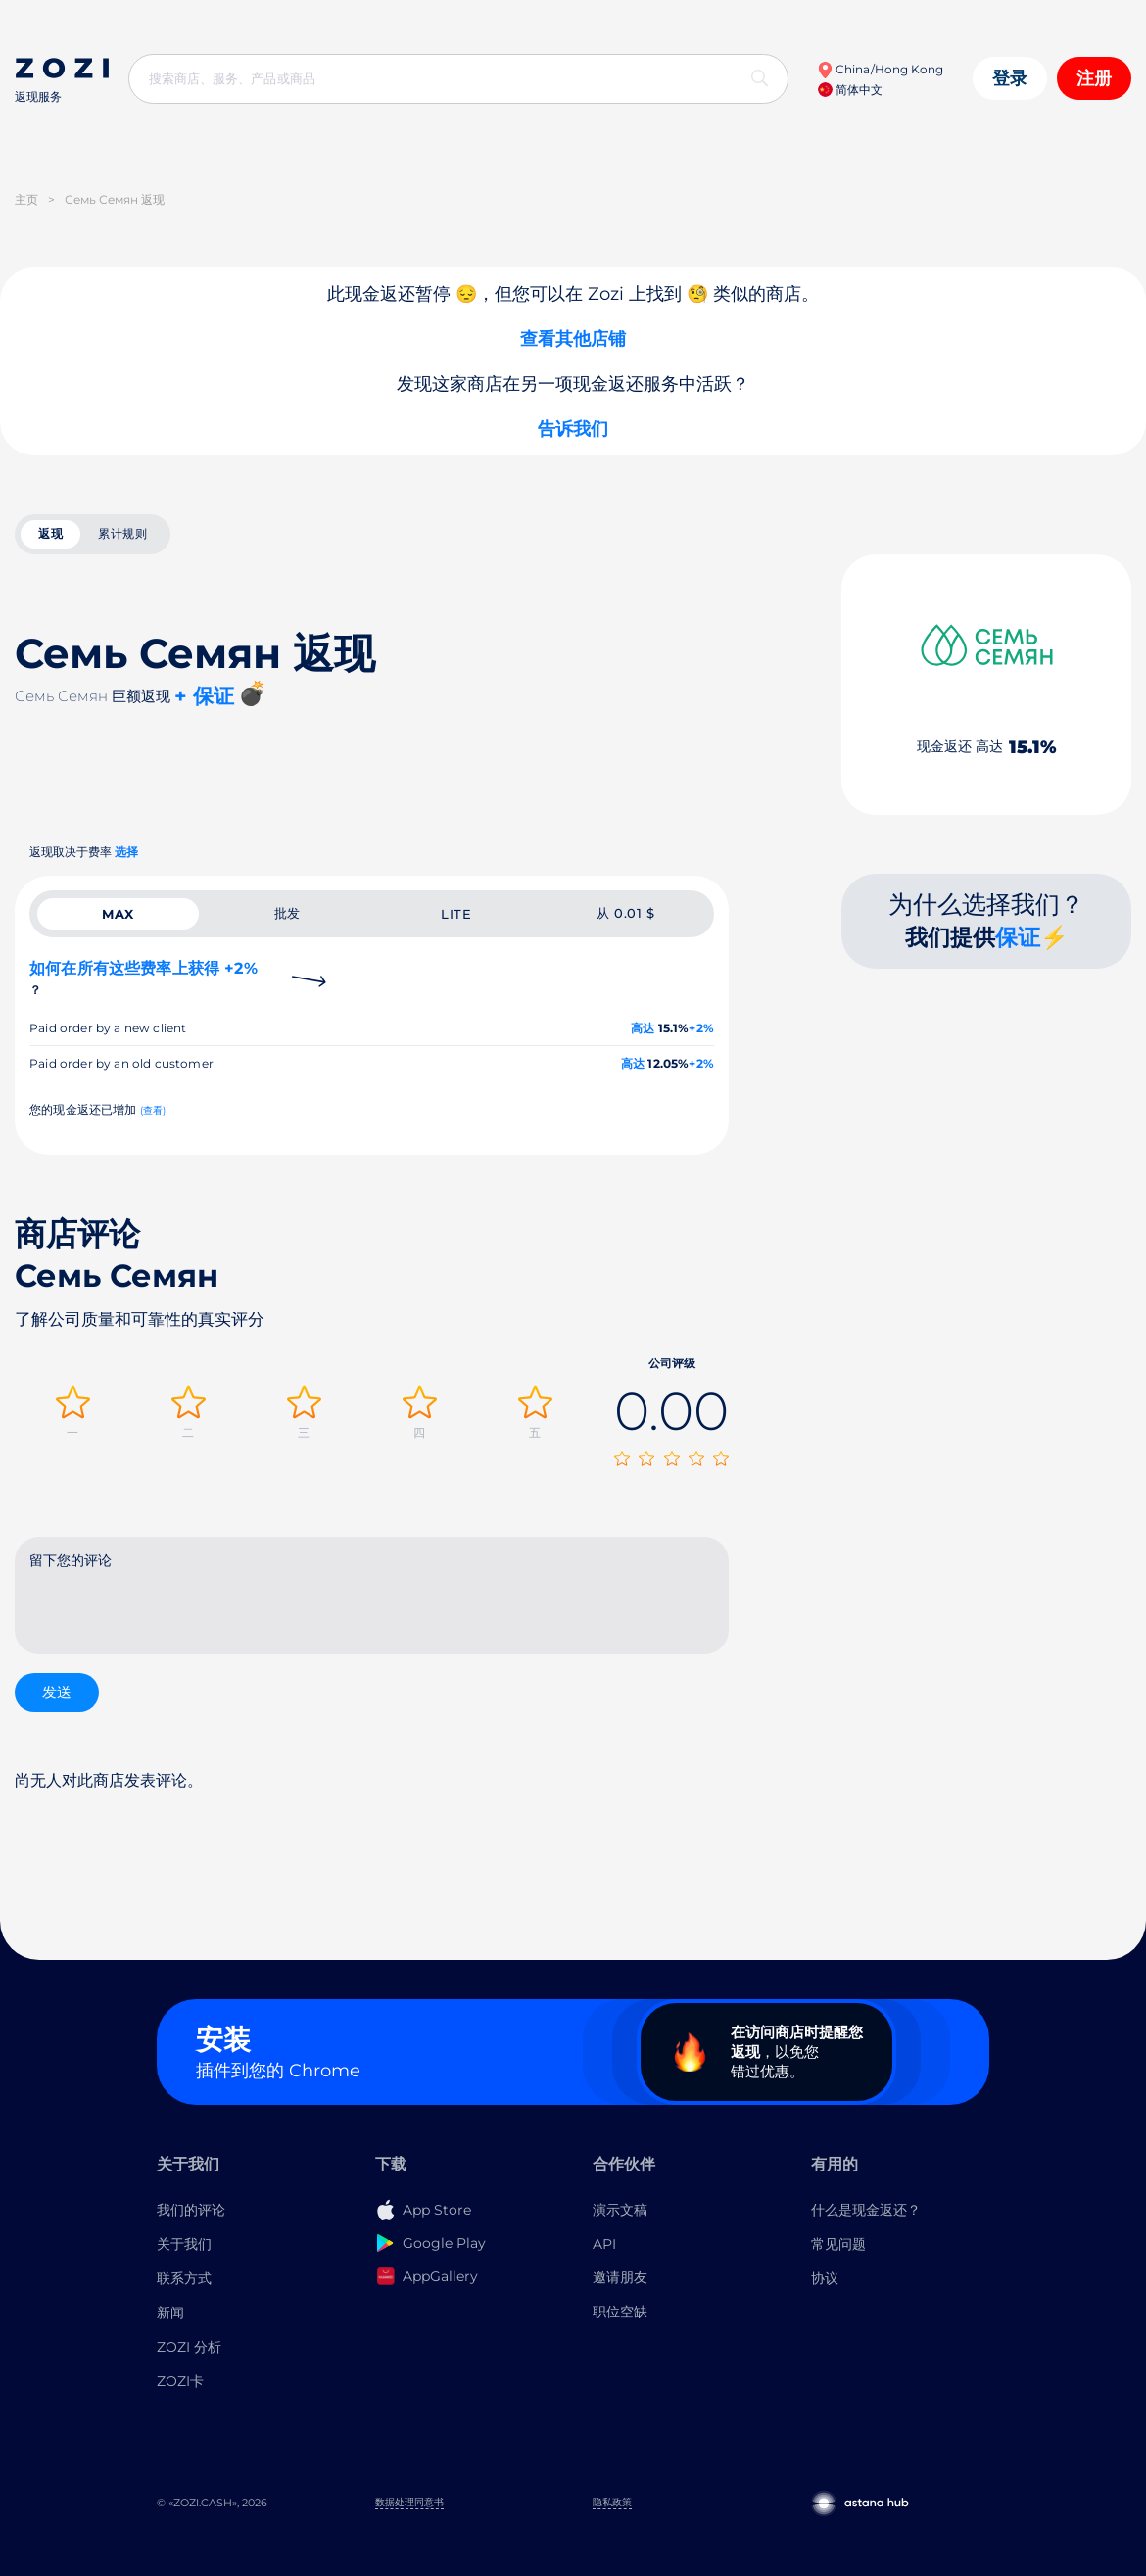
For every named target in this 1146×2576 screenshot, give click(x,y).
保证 (1017, 937)
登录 (1009, 78)
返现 (50, 533)
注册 (1094, 78)
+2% (701, 1028)
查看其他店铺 (573, 339)
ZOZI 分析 (189, 2347)
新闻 (170, 2312)
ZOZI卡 (180, 2381)
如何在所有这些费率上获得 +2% (143, 978)
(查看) (153, 1110)
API (604, 2244)
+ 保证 (204, 696)
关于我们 (184, 2244)
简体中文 (850, 89)
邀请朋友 (620, 2277)
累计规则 (122, 533)
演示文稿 (620, 2209)
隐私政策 (612, 2502)
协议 (824, 2278)
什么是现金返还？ (866, 2209)
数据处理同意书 (409, 2502)
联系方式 (184, 2278)
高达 (642, 1028)
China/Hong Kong (880, 69)
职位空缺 (620, 2311)
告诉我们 (573, 429)
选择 (126, 851)
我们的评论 (191, 2209)
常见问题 (838, 2244)
